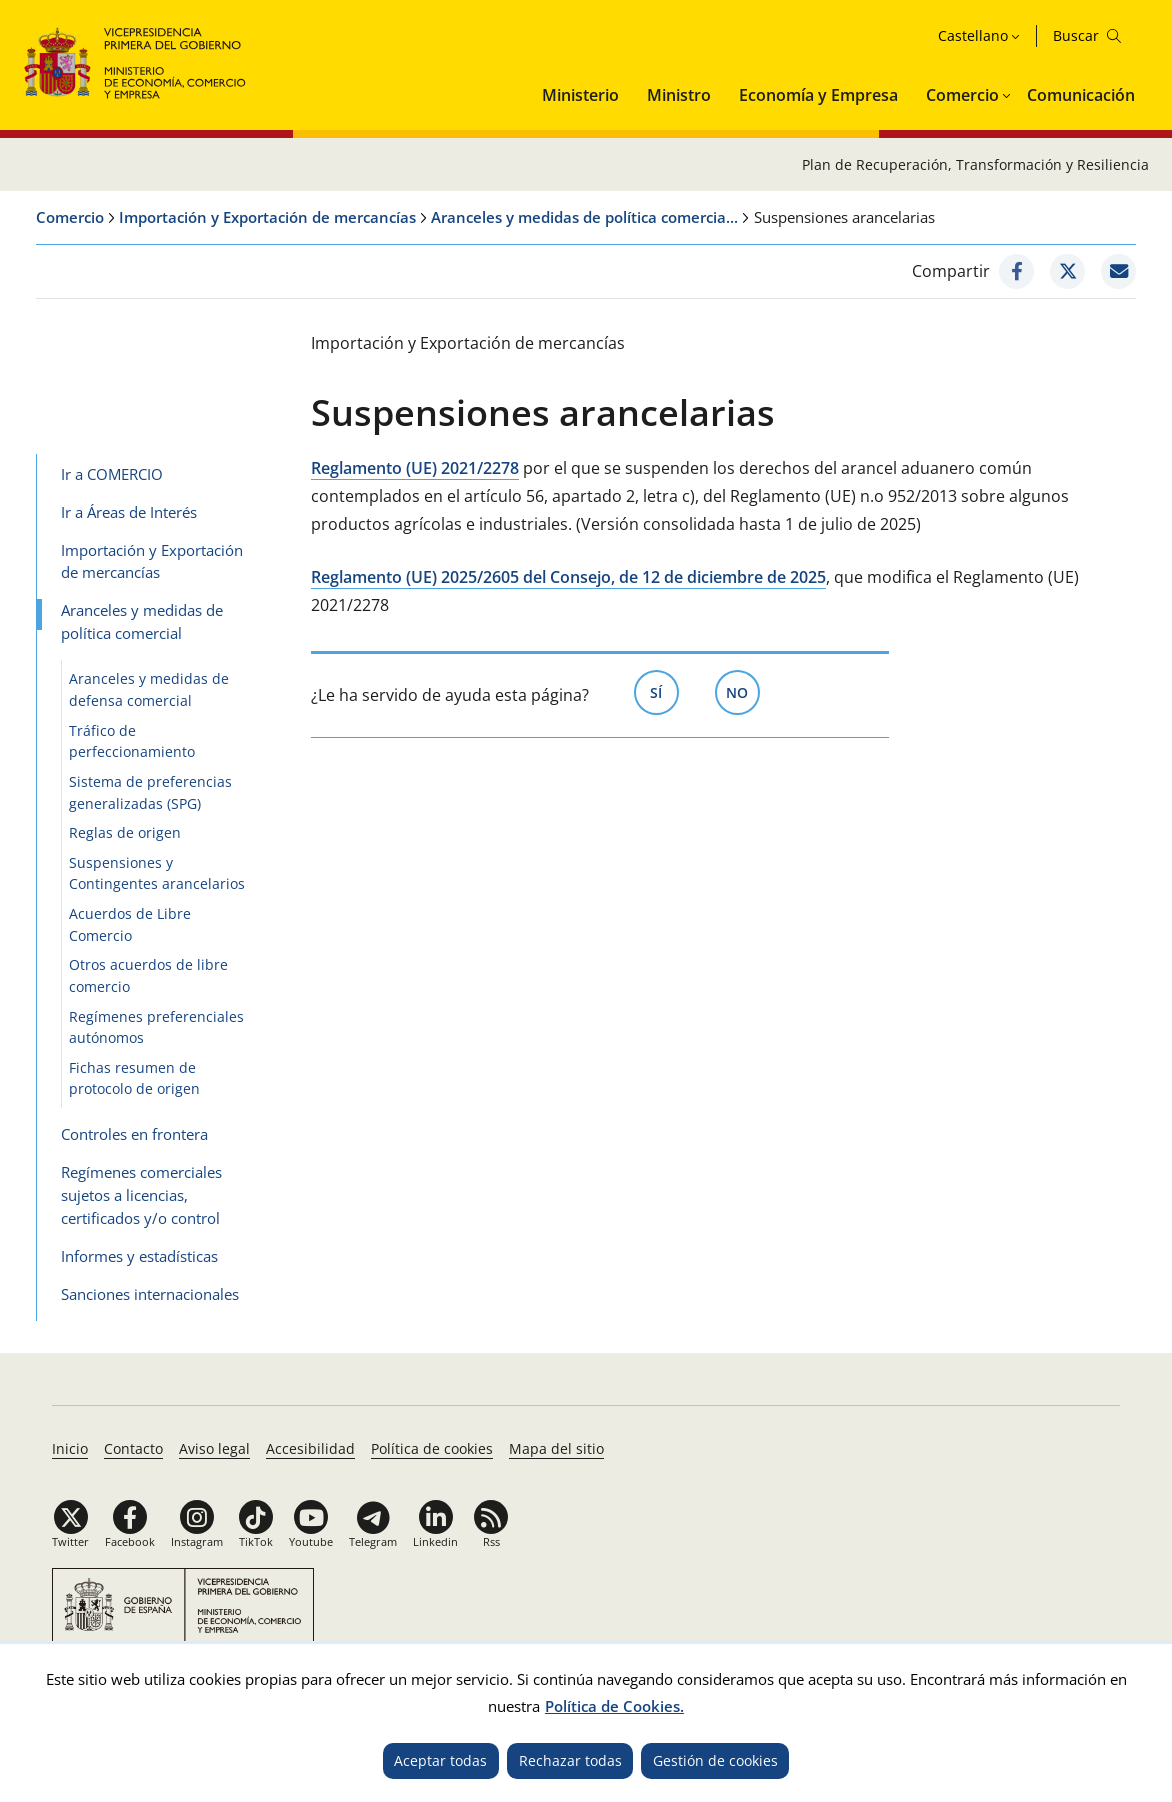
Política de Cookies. (614, 1706)
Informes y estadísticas (139, 1256)
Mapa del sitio (556, 1448)
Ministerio (580, 95)
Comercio (962, 95)
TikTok (256, 1541)
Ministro (679, 95)
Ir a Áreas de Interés (129, 512)
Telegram (373, 1541)
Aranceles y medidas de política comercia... (584, 217)
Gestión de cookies (715, 1760)
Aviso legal (214, 1448)
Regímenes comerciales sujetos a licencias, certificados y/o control (141, 1195)
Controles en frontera (134, 1134)
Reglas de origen (125, 832)
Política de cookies (432, 1448)
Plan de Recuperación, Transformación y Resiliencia (975, 164)
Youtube (311, 1541)
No (743, 691)
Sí (664, 691)
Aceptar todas (440, 1760)
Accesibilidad (310, 1448)
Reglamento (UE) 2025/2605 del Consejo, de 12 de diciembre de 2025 (568, 577)
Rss (491, 1541)
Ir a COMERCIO (112, 474)
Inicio (70, 1448)
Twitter (70, 1541)
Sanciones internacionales (150, 1294)
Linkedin (435, 1541)
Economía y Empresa (818, 95)
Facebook (130, 1541)
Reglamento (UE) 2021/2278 (415, 468)
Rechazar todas (570, 1760)
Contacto (133, 1448)
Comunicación (1081, 95)
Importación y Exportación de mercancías (267, 217)
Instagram (197, 1541)
